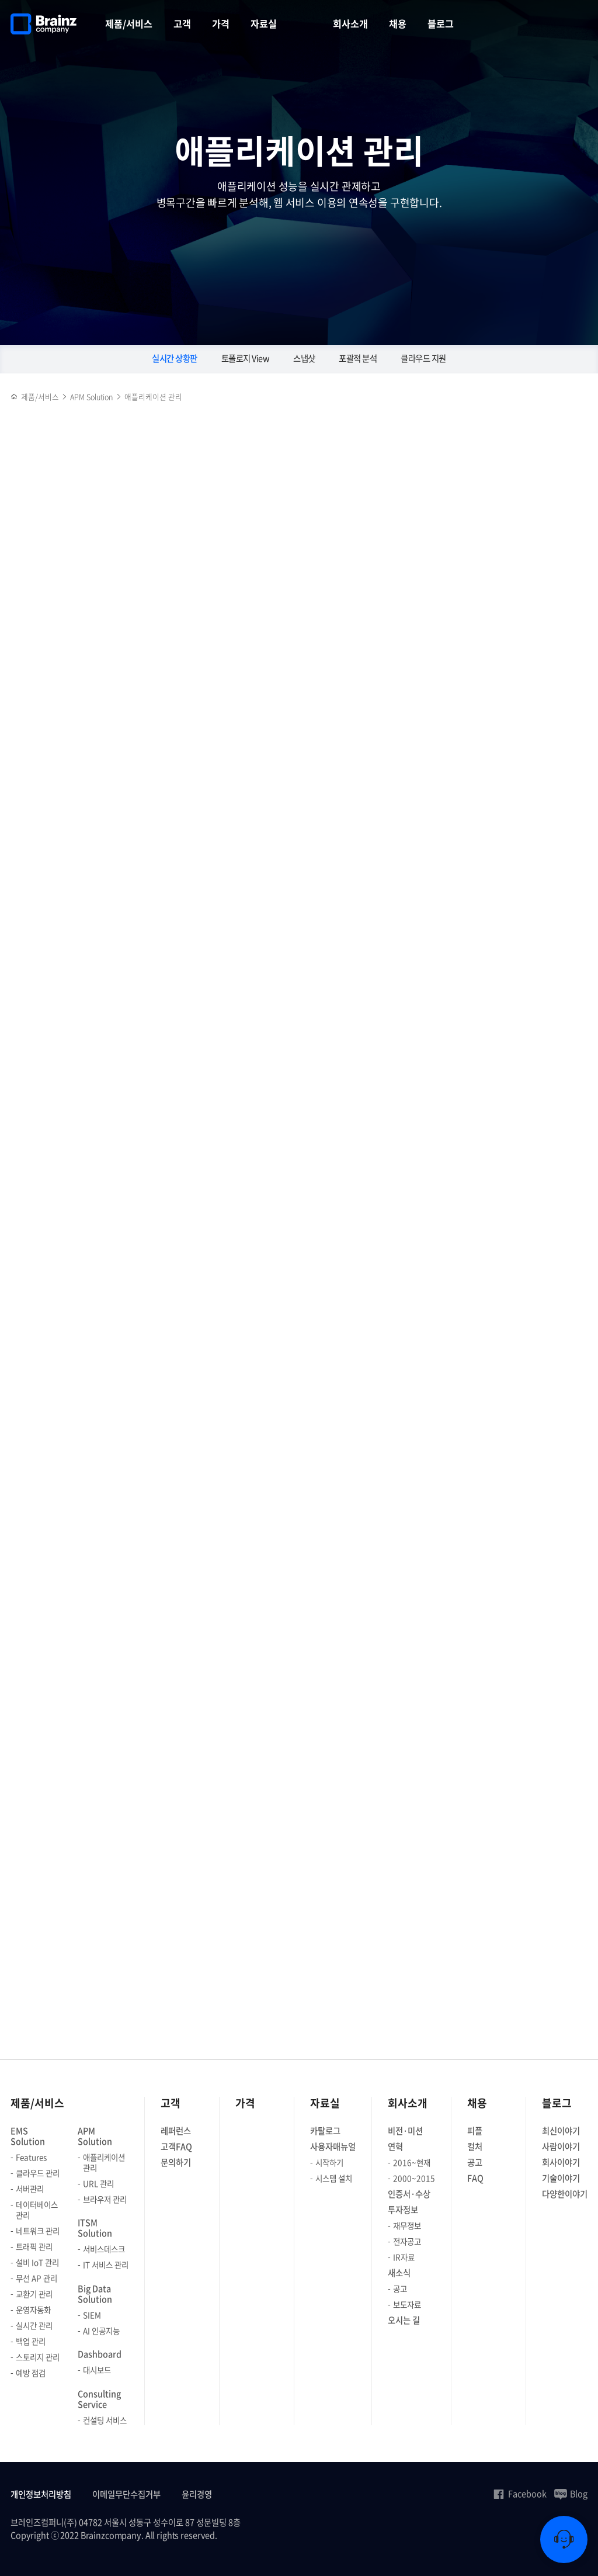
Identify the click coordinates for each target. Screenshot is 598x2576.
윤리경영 (197, 2494)
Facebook (519, 2493)
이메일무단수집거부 (126, 2494)
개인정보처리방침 (41, 2494)
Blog (570, 2493)
